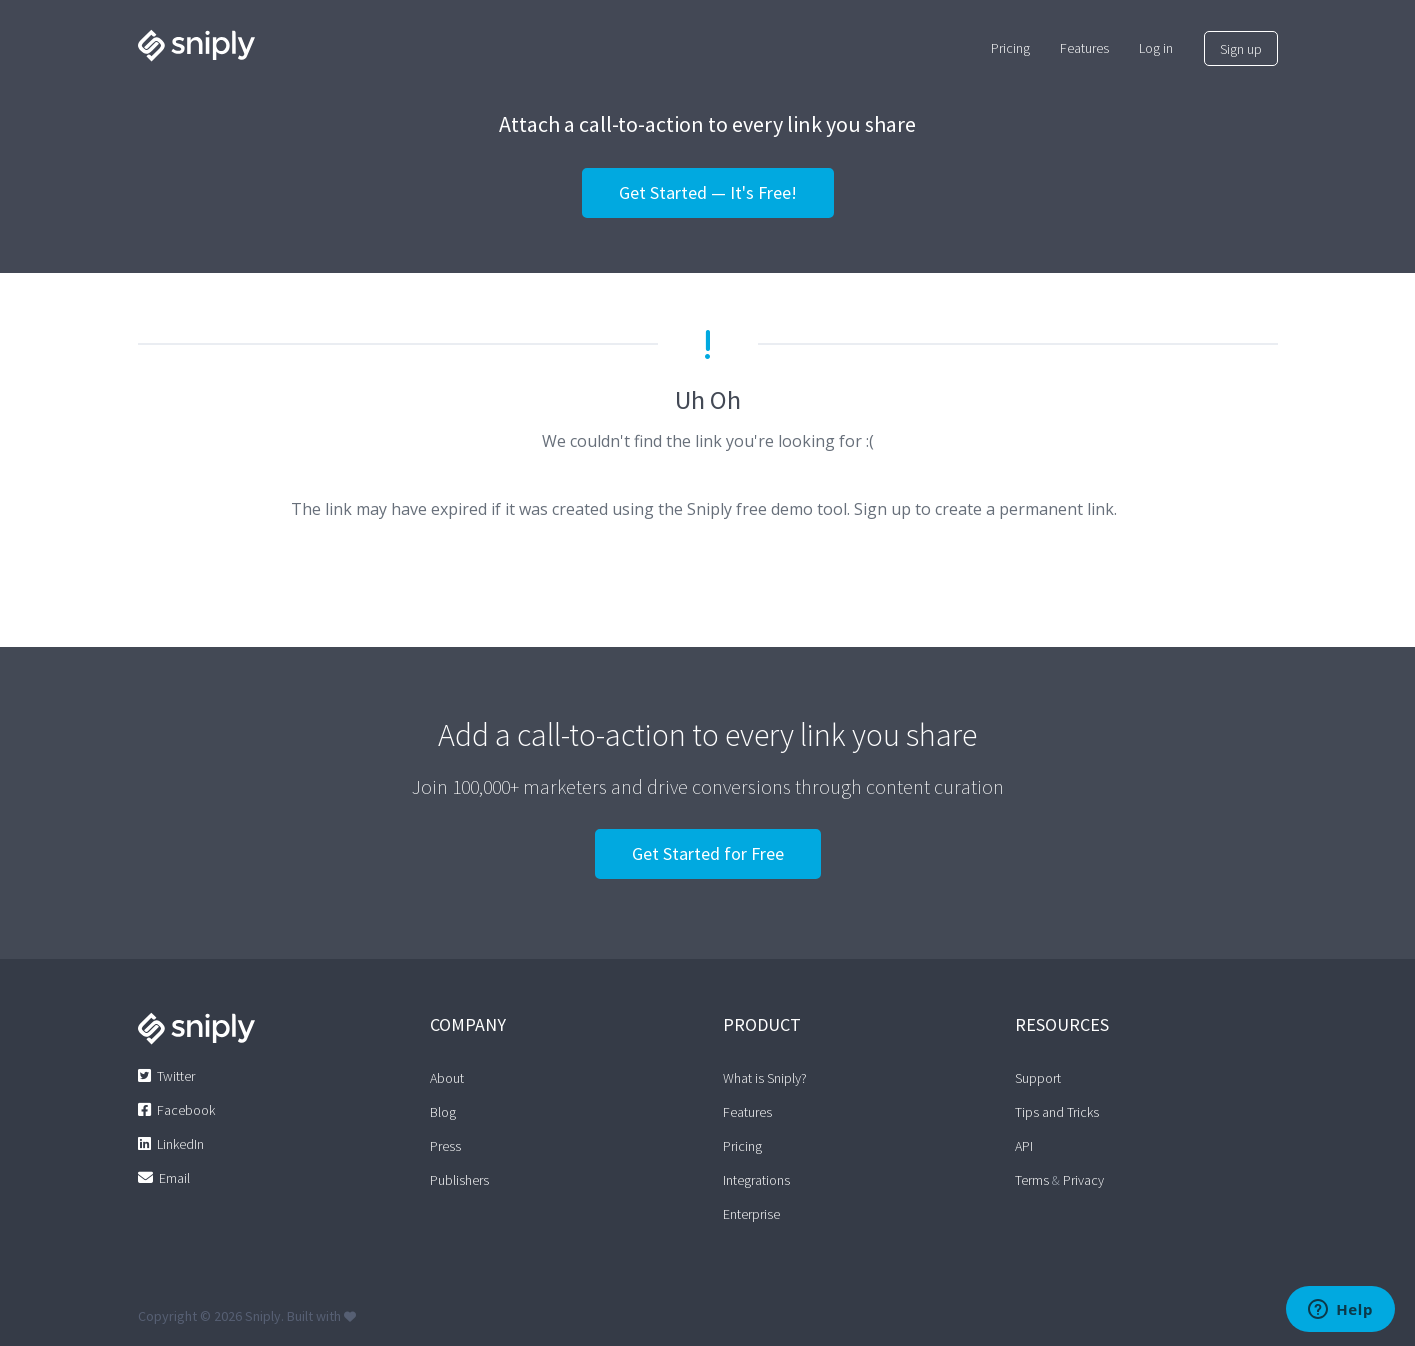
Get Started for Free (708, 853)
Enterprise (751, 1214)
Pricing (742, 1146)
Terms (1032, 1180)
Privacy (1083, 1180)
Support (1038, 1078)
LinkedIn (180, 1144)
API (1024, 1146)
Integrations (756, 1180)
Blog (443, 1112)
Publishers (459, 1180)
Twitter (176, 1076)
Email (174, 1178)
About (447, 1078)
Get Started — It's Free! (708, 192)
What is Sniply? (765, 1078)
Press (445, 1146)
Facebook (186, 1110)
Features (747, 1112)
